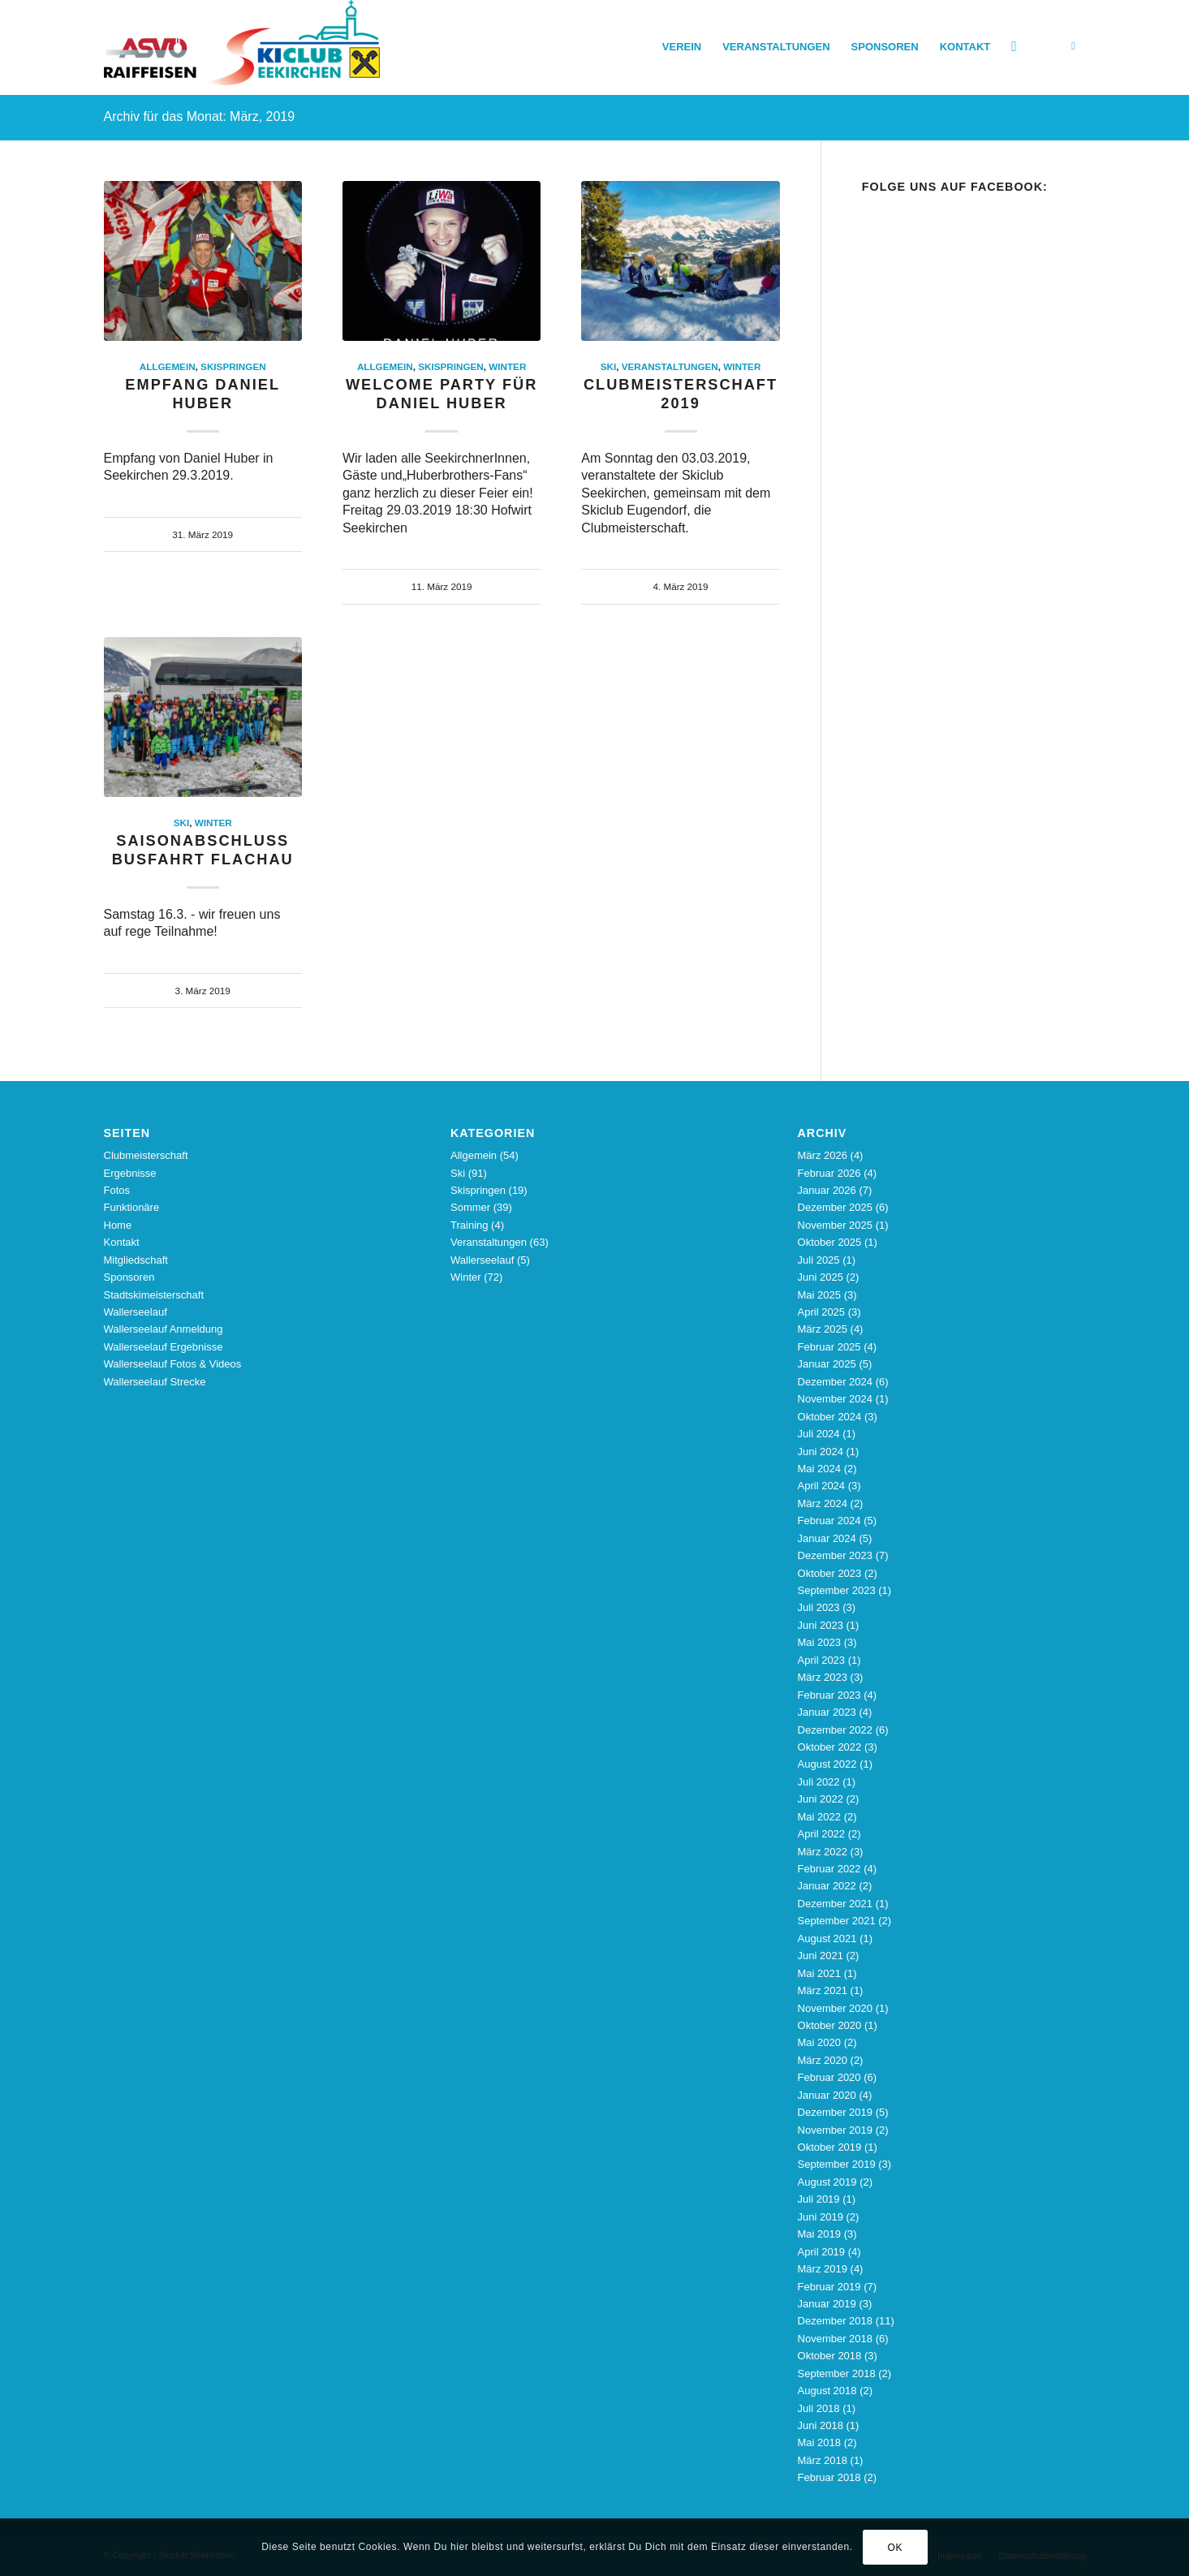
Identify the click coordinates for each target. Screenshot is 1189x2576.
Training (469, 1225)
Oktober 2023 (830, 1573)
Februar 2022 (829, 1869)
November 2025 (835, 1225)
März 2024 (822, 1503)
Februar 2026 (829, 1173)
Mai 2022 (819, 1817)
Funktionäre (132, 1207)
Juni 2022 (820, 1799)
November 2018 (835, 2339)
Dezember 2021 (835, 1904)
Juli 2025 (819, 1260)
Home (118, 1225)
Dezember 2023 (835, 1555)
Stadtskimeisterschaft (154, 1295)
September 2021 (837, 1921)
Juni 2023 (820, 1625)
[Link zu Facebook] (1074, 46)
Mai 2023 (819, 1642)
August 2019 (827, 2182)
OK (895, 2547)
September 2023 (837, 1590)
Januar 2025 (827, 1364)
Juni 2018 (820, 2425)
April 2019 (822, 2252)
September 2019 (837, 2164)
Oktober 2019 (830, 2147)
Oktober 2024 (830, 1417)
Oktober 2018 (830, 2356)
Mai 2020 (819, 2042)
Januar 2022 (827, 1886)
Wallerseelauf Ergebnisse (163, 1347)
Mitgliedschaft (136, 1260)
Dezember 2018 (835, 2321)
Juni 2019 (820, 2217)
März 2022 (822, 1852)
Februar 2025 (829, 1347)
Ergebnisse (130, 1173)
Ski (608, 366)
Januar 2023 (827, 1712)
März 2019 (822, 2269)
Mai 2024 (819, 1468)
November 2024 (835, 1399)
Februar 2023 (829, 1695)
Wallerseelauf (135, 1312)
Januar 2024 (827, 1538)
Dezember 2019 (835, 2112)
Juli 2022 (819, 1782)
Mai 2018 (819, 2442)
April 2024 (822, 1486)
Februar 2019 (829, 2287)
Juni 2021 (820, 1955)
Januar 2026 (827, 1190)
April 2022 (822, 1834)
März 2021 (822, 1990)
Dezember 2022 (835, 1730)
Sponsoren (129, 1277)
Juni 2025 (820, 1277)
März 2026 (822, 1155)
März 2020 (822, 2060)
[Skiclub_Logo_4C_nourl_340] (242, 47)
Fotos (117, 1190)
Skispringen (233, 366)
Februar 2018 (829, 2477)
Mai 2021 (819, 1973)
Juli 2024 (819, 1434)
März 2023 (822, 1677)
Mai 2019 (819, 2234)
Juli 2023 (819, 1607)
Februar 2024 (829, 1520)
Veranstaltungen (670, 366)
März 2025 (822, 1329)
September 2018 (837, 2373)
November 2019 (835, 2130)
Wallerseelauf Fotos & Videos (173, 1364)
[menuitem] (682, 47)
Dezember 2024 (835, 1382)
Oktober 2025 (830, 1242)
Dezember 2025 (835, 1207)
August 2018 (827, 2390)
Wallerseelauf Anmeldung (163, 1329)
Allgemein (168, 366)
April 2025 (822, 1312)
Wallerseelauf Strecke (155, 1382)
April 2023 (822, 1660)
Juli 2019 (819, 2199)
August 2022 (827, 1764)
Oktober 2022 (830, 1747)
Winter (507, 366)
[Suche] (1014, 47)
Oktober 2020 (830, 2025)
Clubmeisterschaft (146, 1155)
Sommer (470, 1207)
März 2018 (822, 2460)
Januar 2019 (827, 2304)
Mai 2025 (819, 1295)
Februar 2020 (829, 2077)
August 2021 (827, 1938)
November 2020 (835, 2008)
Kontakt (122, 1242)
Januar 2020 (827, 2095)
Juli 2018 (819, 2408)
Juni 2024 (820, 1451)
